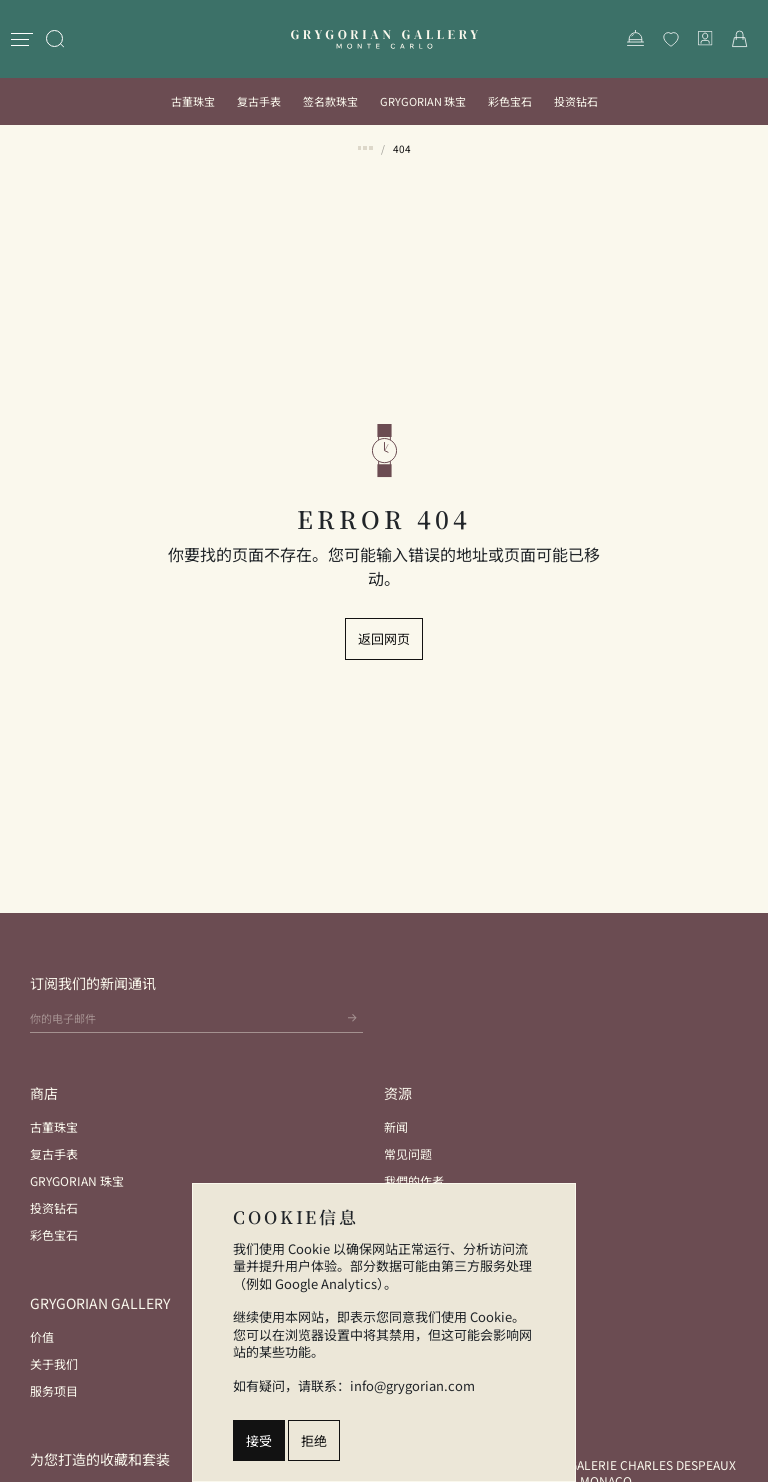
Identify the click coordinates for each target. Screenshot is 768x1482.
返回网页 (384, 638)
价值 (42, 1336)
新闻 (396, 1126)
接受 (259, 1440)
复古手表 (259, 101)
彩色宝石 (510, 101)
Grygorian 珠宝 (423, 101)
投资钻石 (576, 101)
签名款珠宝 (330, 101)
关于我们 (54, 1363)
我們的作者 (414, 1180)
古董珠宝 (193, 101)
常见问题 (408, 1153)
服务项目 (54, 1390)
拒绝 (314, 1440)
